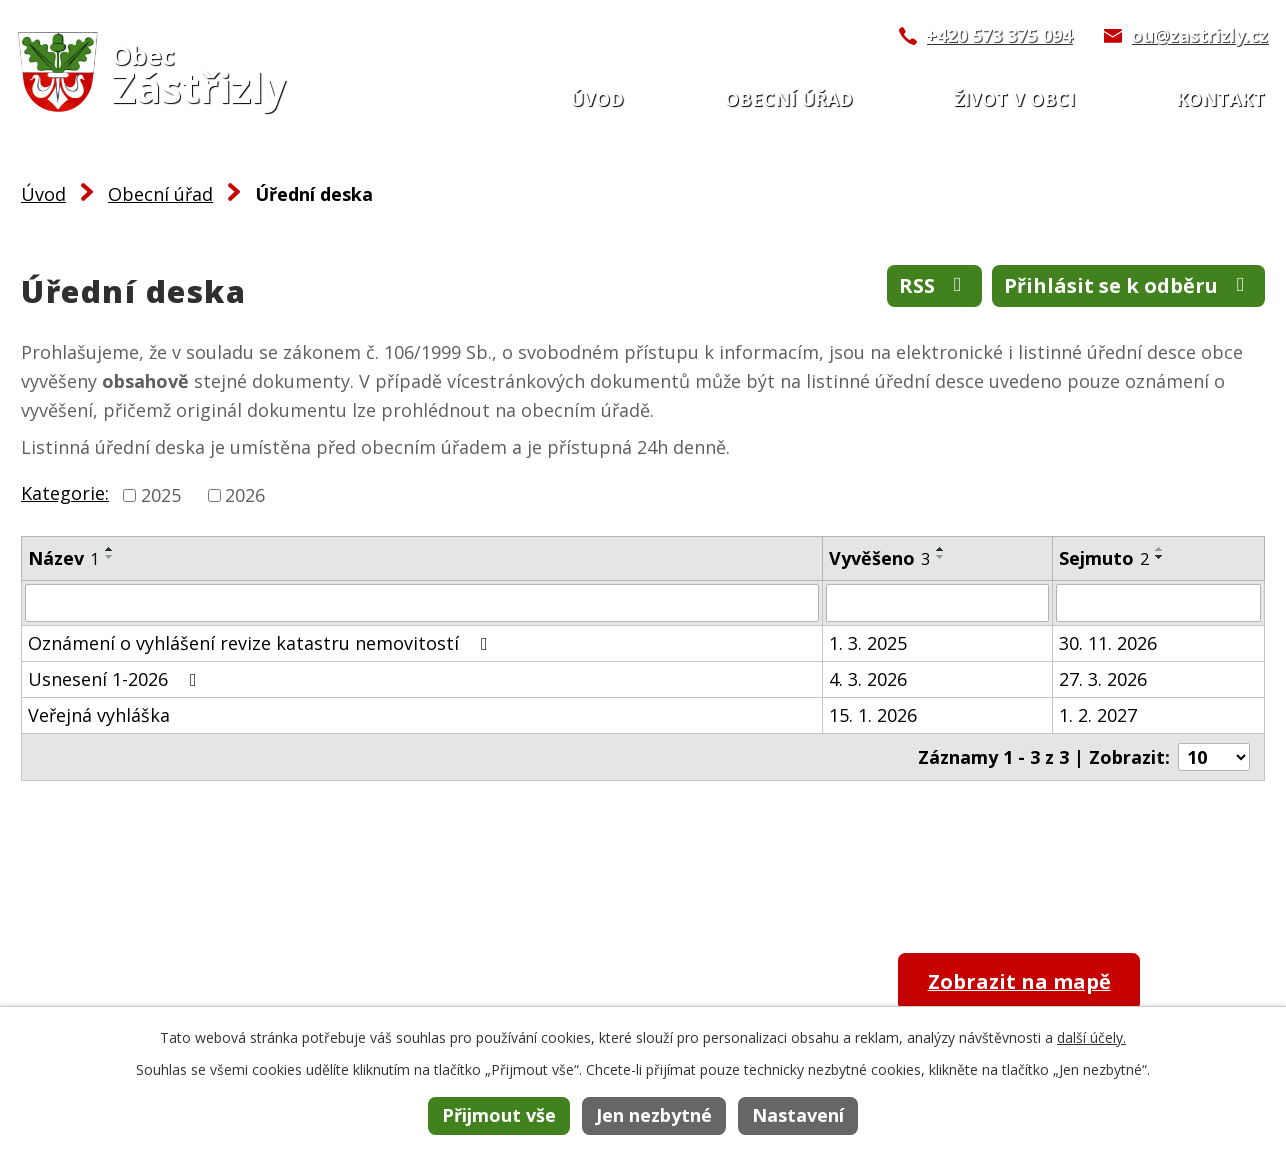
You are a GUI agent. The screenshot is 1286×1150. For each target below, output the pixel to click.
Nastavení (798, 1115)
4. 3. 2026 (868, 679)
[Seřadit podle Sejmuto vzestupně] (1160, 549)
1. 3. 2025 (868, 643)
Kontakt (1220, 99)
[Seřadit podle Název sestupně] (110, 557)
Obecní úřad (789, 99)
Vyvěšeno (879, 558)
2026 (245, 495)
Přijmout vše (499, 1115)
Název (63, 558)
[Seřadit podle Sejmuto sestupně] (1160, 557)
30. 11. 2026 (1108, 643)
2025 (161, 495)
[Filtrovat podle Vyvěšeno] (937, 603)
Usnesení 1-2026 (116, 679)
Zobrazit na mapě (1019, 981)
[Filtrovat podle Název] (422, 603)
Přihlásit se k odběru (1128, 285)
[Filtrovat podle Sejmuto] (1158, 603)
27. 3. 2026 (1103, 679)
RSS (934, 285)
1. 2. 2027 (1098, 715)
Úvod (597, 99)
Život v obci (1014, 99)
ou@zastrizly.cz (1199, 35)
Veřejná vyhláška (99, 715)
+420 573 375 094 (999, 35)
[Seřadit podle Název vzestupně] (110, 549)
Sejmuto (1104, 558)
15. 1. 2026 (873, 715)
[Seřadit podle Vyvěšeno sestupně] (941, 557)
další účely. (1091, 1037)
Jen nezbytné (654, 1115)
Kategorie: (65, 493)
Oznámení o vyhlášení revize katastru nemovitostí (262, 643)
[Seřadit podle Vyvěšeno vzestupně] (941, 549)
